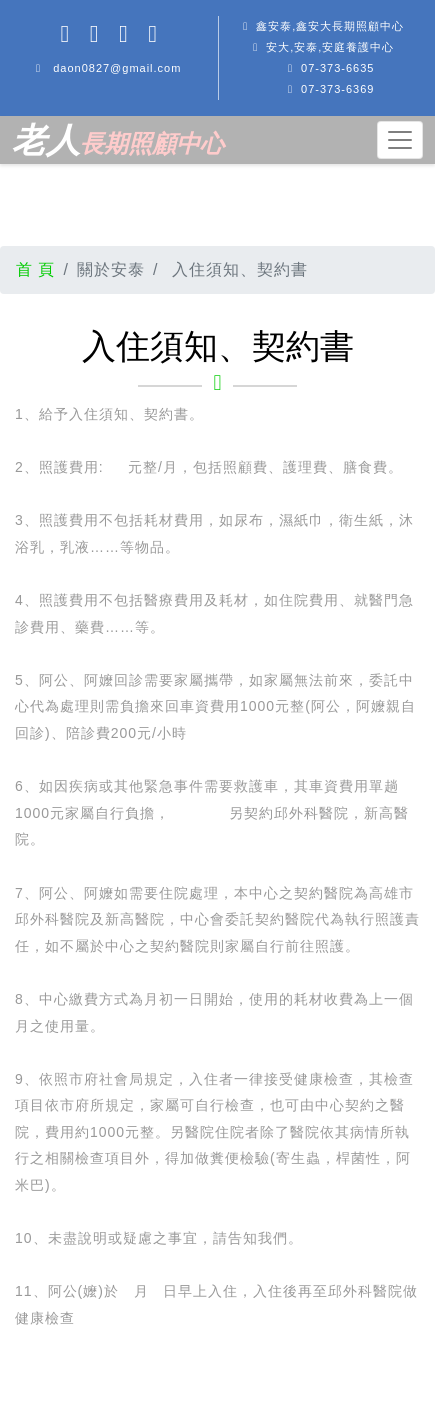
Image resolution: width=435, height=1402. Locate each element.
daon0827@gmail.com (117, 68)
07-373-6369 (337, 89)
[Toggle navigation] (400, 140)
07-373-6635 (337, 68)
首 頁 (35, 269)
